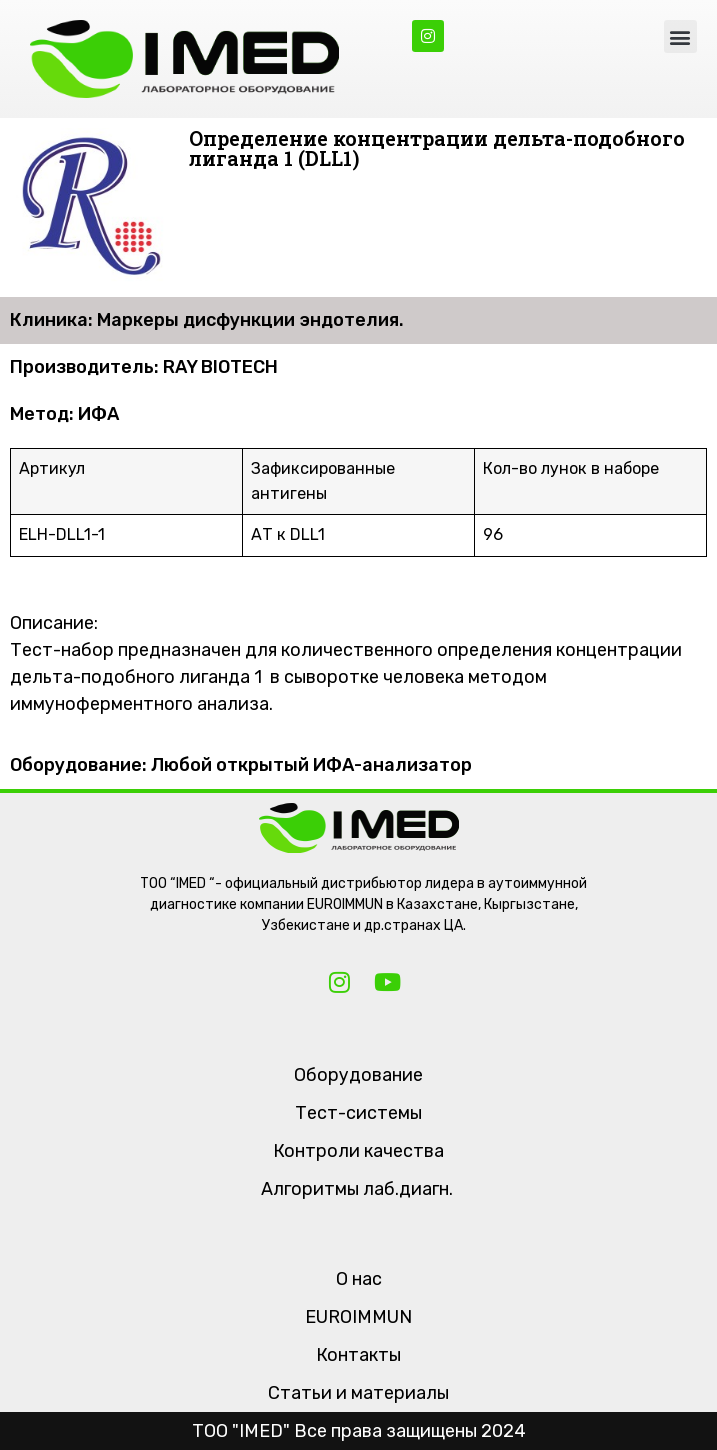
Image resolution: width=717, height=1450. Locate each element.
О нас (359, 1279)
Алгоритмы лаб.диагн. (357, 1189)
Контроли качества (358, 1151)
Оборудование (358, 1075)
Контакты (358, 1355)
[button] (680, 36)
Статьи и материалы (358, 1393)
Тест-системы (358, 1113)
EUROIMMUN (358, 1317)
